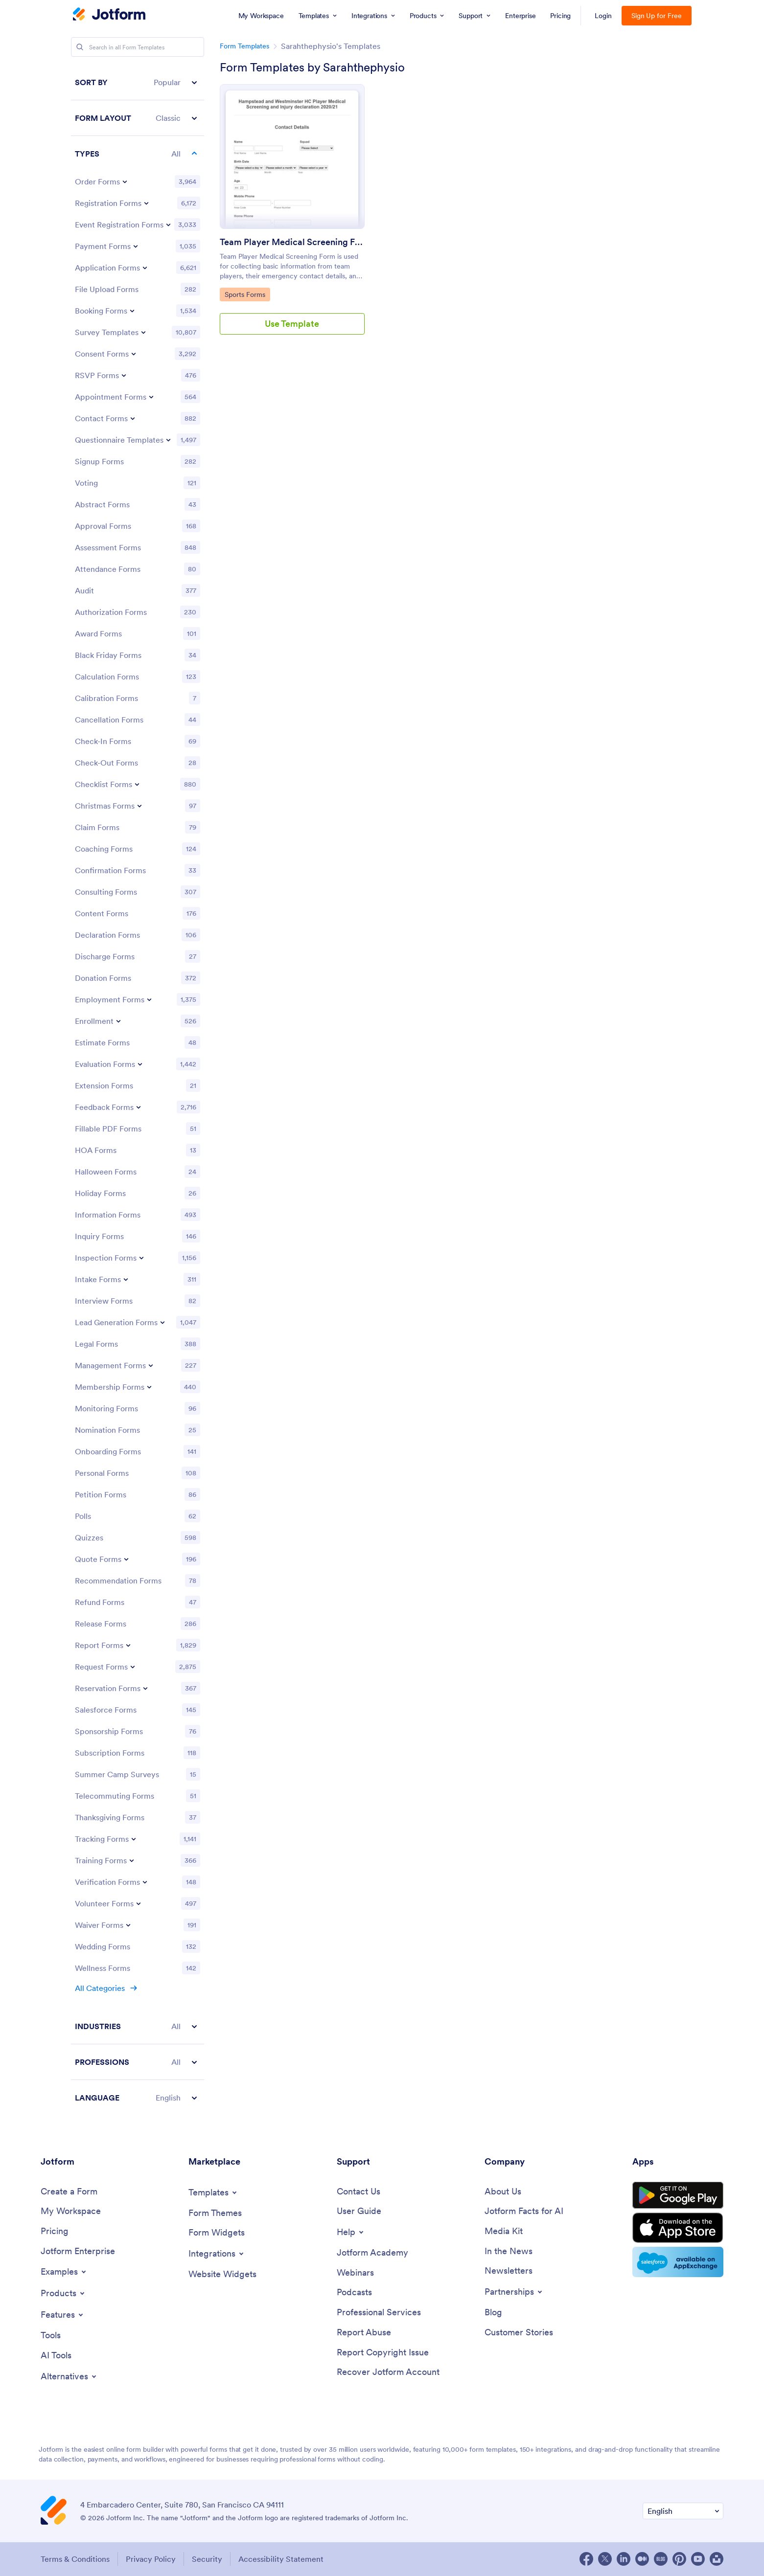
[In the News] (508, 2251)
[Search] (80, 47)
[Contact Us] (358, 2192)
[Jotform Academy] (372, 2253)
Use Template (292, 323)
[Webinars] (355, 2273)
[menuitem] (261, 15)
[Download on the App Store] (677, 2228)
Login (603, 15)
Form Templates (244, 46)
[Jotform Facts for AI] (524, 2211)
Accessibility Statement (281, 2559)
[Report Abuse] (364, 2333)
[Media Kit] (504, 2231)
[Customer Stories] (519, 2333)
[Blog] (493, 2313)
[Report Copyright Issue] (383, 2353)
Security (207, 2559)
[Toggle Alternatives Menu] (69, 2376)
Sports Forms (247, 294)
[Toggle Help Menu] (351, 2232)
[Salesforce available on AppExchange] (677, 2262)
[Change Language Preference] (683, 2511)
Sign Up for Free (656, 15)
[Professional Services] (379, 2313)
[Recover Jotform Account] (388, 2372)
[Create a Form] (69, 2192)
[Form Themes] (215, 2213)
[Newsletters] (508, 2271)
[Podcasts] (354, 2292)
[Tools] (51, 2336)
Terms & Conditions (75, 2559)
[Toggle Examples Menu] (64, 2271)
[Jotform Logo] (109, 15)
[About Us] (503, 2192)
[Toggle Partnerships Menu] (514, 2292)
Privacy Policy (151, 2559)
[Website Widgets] (222, 2274)
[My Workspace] (71, 2211)
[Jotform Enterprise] (78, 2251)
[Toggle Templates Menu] (213, 2192)
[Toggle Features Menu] (63, 2315)
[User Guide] (359, 2211)
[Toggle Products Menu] (63, 2293)
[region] (137, 1090)
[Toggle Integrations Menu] (216, 2253)
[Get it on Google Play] (677, 2195)
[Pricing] (55, 2231)
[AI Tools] (56, 2356)
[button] (137, 82)
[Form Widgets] (216, 2233)
